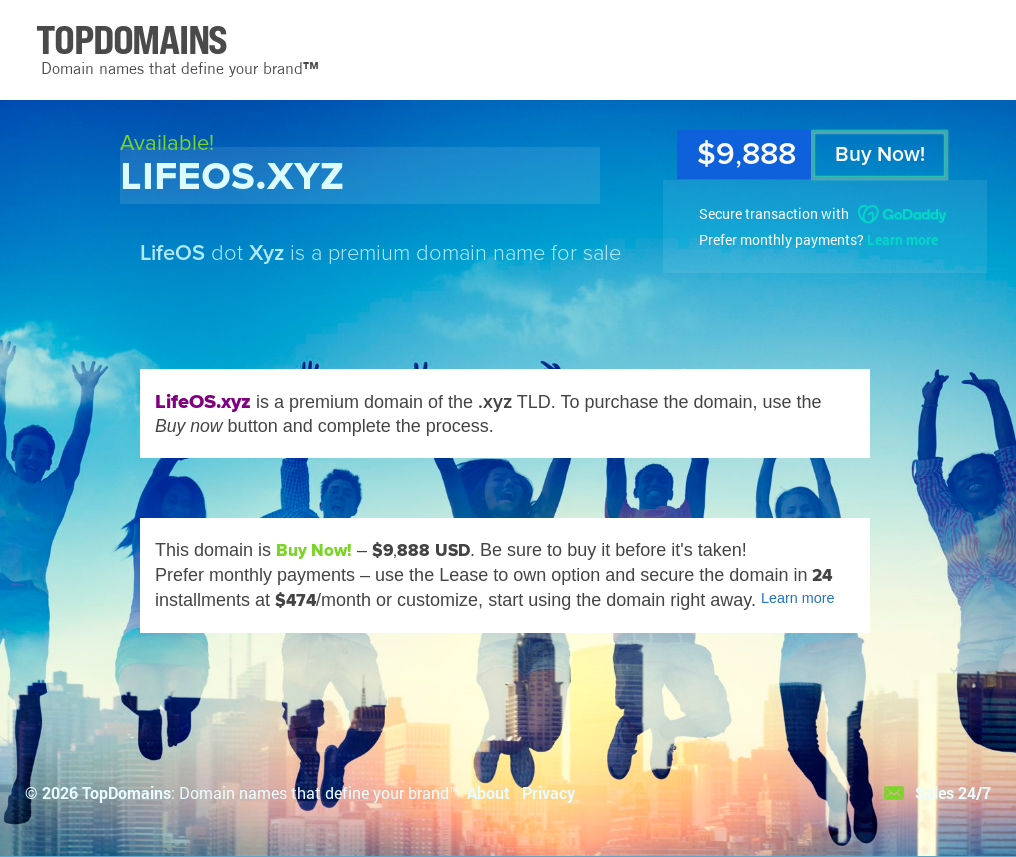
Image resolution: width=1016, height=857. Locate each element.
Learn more (902, 239)
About (488, 792)
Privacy (548, 792)
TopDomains (126, 792)
